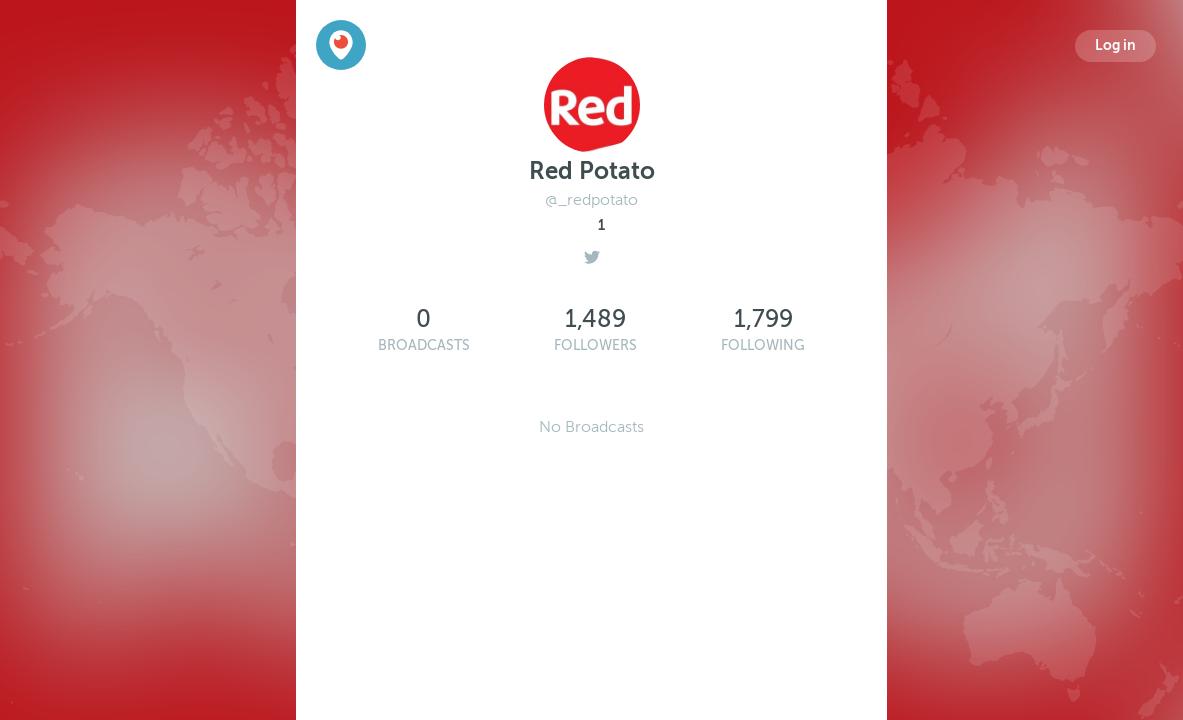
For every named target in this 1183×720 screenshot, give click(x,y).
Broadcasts (424, 345)
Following (763, 345)
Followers (595, 345)
